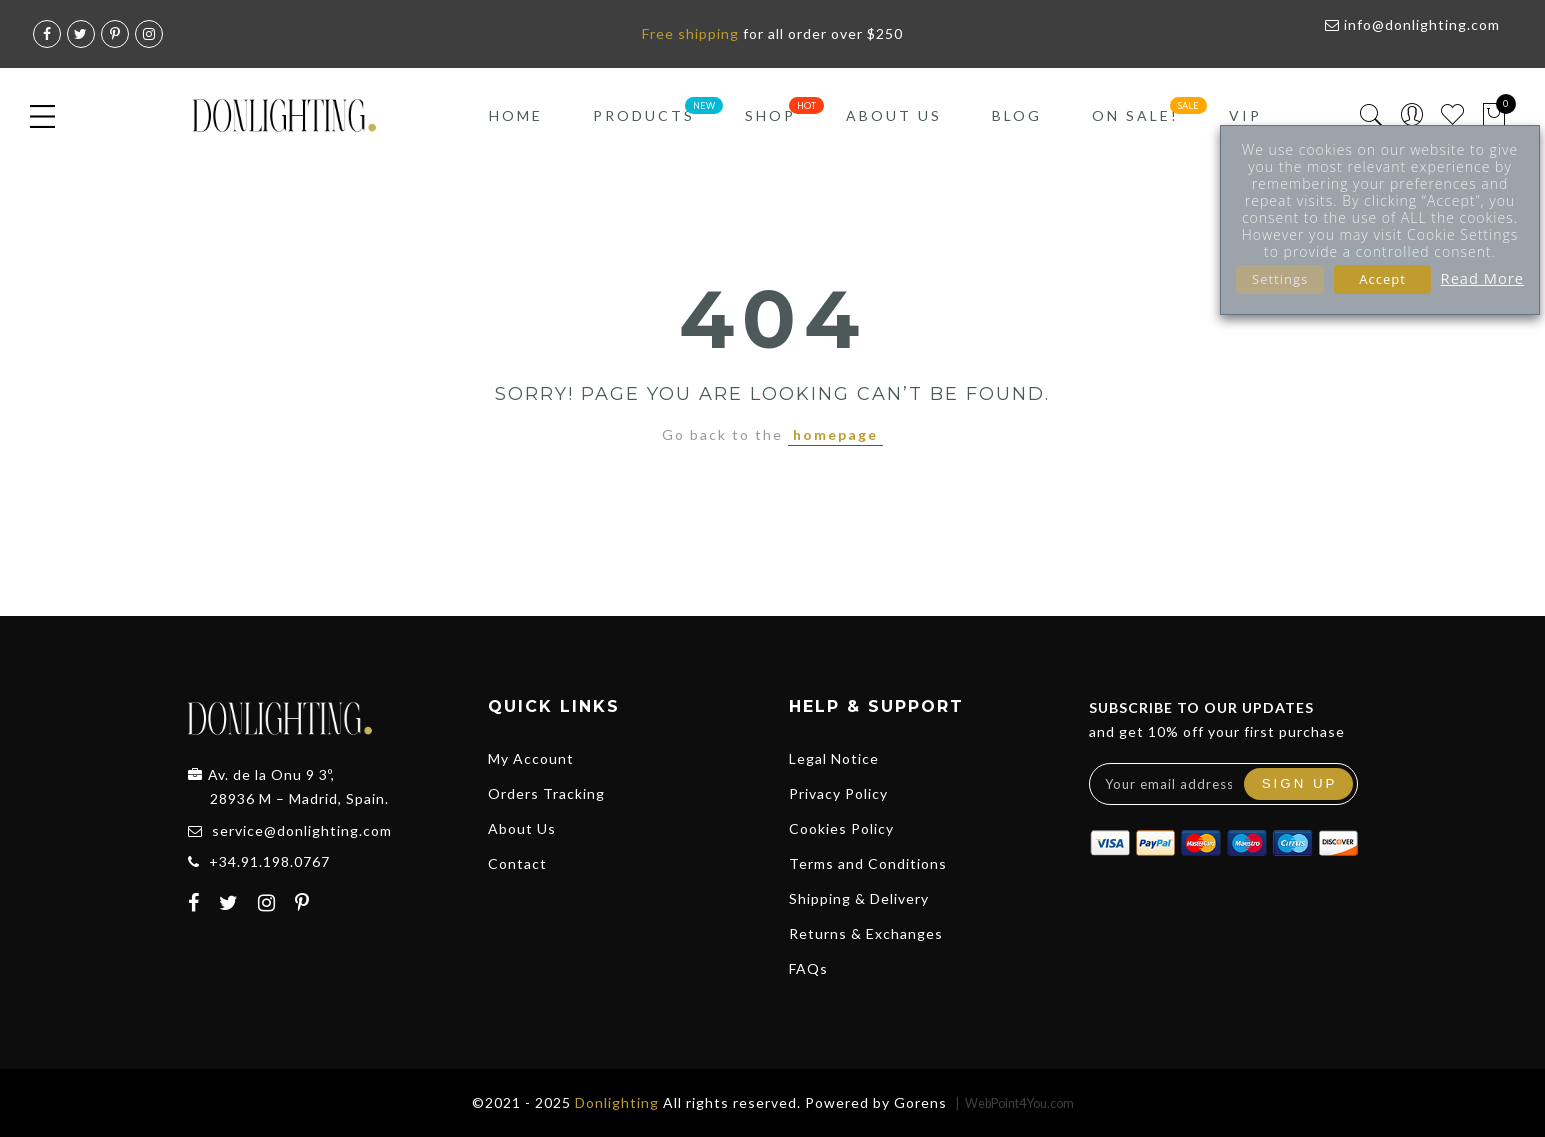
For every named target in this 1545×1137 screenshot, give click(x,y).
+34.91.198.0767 (269, 861)
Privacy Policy (838, 793)
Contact (517, 863)
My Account (531, 758)
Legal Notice (834, 758)
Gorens (920, 1102)
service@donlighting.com (302, 830)
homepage (835, 434)
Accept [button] (1382, 279)
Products (644, 115)
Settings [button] (1280, 279)
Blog (1017, 115)
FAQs (808, 968)
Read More (1482, 278)
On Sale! (1135, 115)
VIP (1245, 115)
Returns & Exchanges (866, 933)
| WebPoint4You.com (1014, 1103)
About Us (894, 115)
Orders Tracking (546, 793)
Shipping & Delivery (859, 898)
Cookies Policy (841, 828)
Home (516, 115)
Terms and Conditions (868, 863)
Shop (770, 115)
